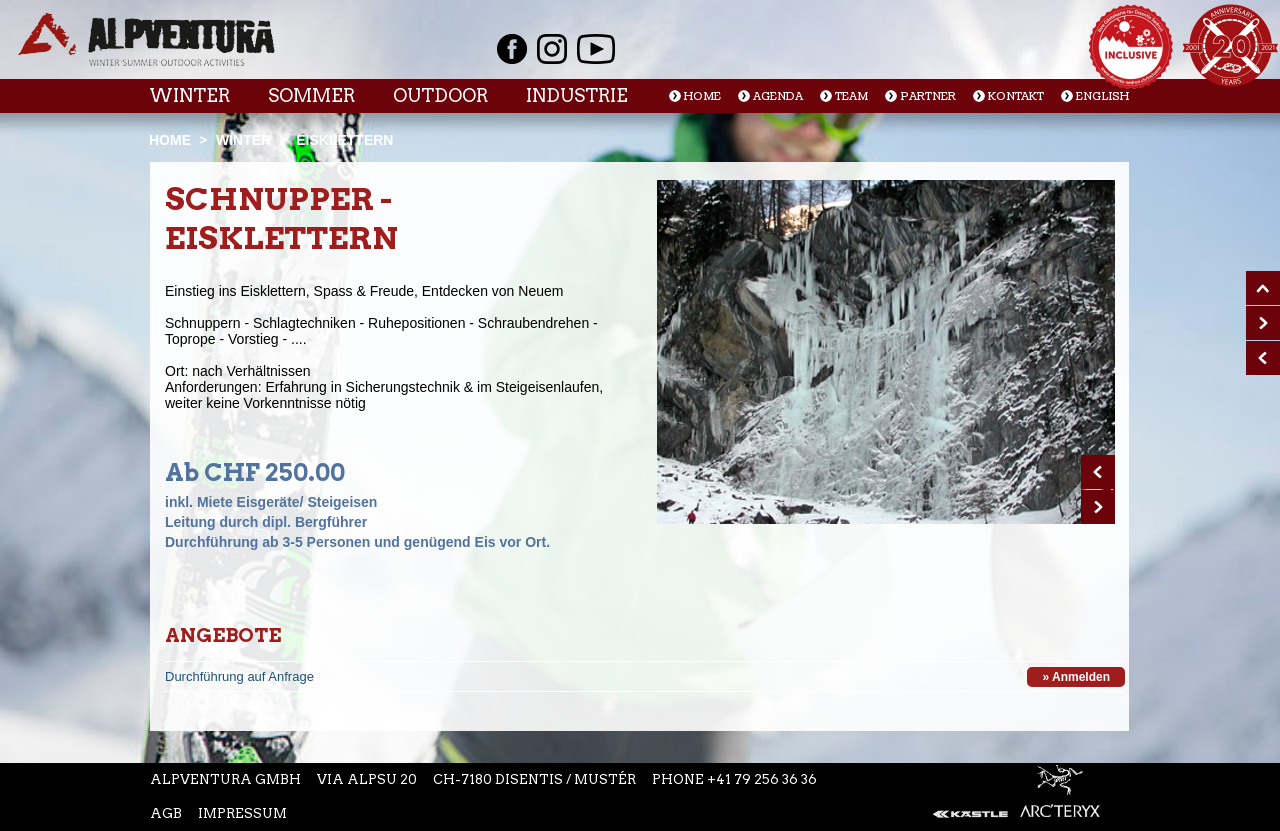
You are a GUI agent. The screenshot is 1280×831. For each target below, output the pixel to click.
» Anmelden (1076, 677)
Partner (928, 96)
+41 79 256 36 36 (762, 779)
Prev (1098, 472)
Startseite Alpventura (146, 39)
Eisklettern (344, 140)
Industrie (577, 95)
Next (1098, 507)
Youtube (596, 49)
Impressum (242, 813)
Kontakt (1016, 96)
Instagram (552, 49)
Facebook (512, 49)
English (1102, 96)
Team (851, 96)
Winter (189, 95)
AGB (166, 813)
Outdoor (440, 95)
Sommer (311, 95)
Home (702, 96)
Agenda (778, 96)
